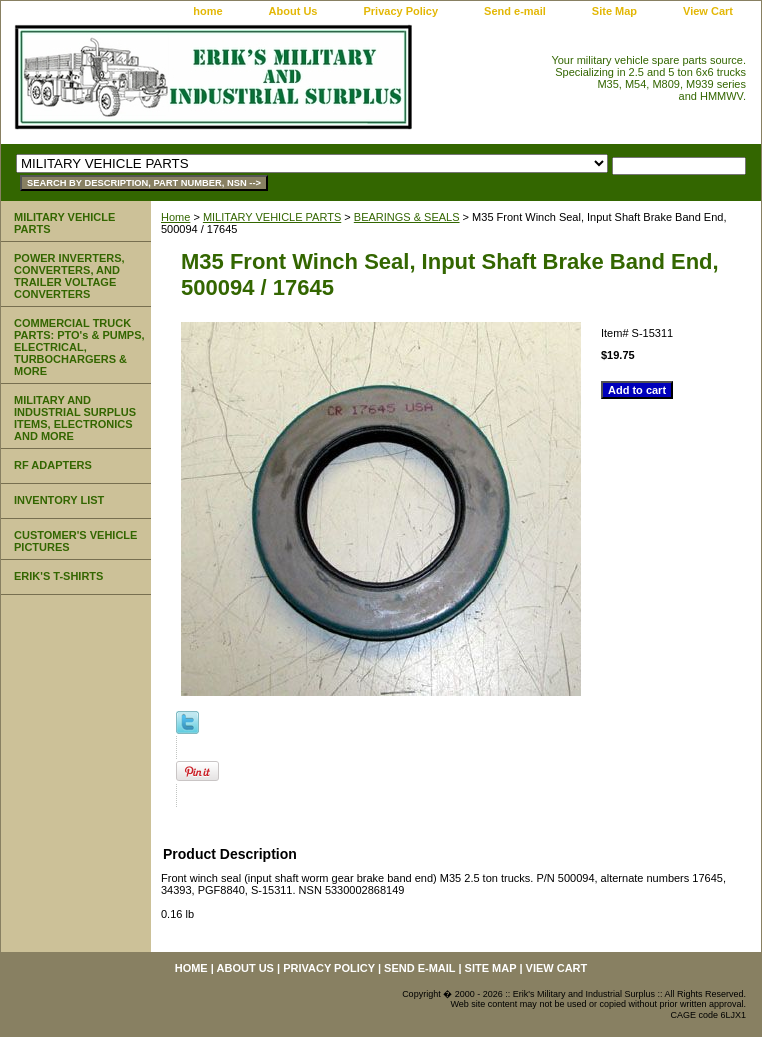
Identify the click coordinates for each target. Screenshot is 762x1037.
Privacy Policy (400, 11)
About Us (293, 11)
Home (175, 217)
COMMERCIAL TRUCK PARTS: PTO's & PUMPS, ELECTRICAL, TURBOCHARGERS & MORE (79, 347)
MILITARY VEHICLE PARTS (272, 217)
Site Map (614, 11)
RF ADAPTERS (53, 465)
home (207, 11)
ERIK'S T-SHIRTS (58, 576)
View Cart (708, 11)
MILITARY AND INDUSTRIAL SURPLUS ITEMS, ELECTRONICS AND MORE (75, 418)
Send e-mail (515, 11)
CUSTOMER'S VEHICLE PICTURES (75, 541)
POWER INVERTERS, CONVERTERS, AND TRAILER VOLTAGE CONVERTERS (69, 276)
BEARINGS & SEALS (407, 217)
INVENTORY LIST (59, 500)
